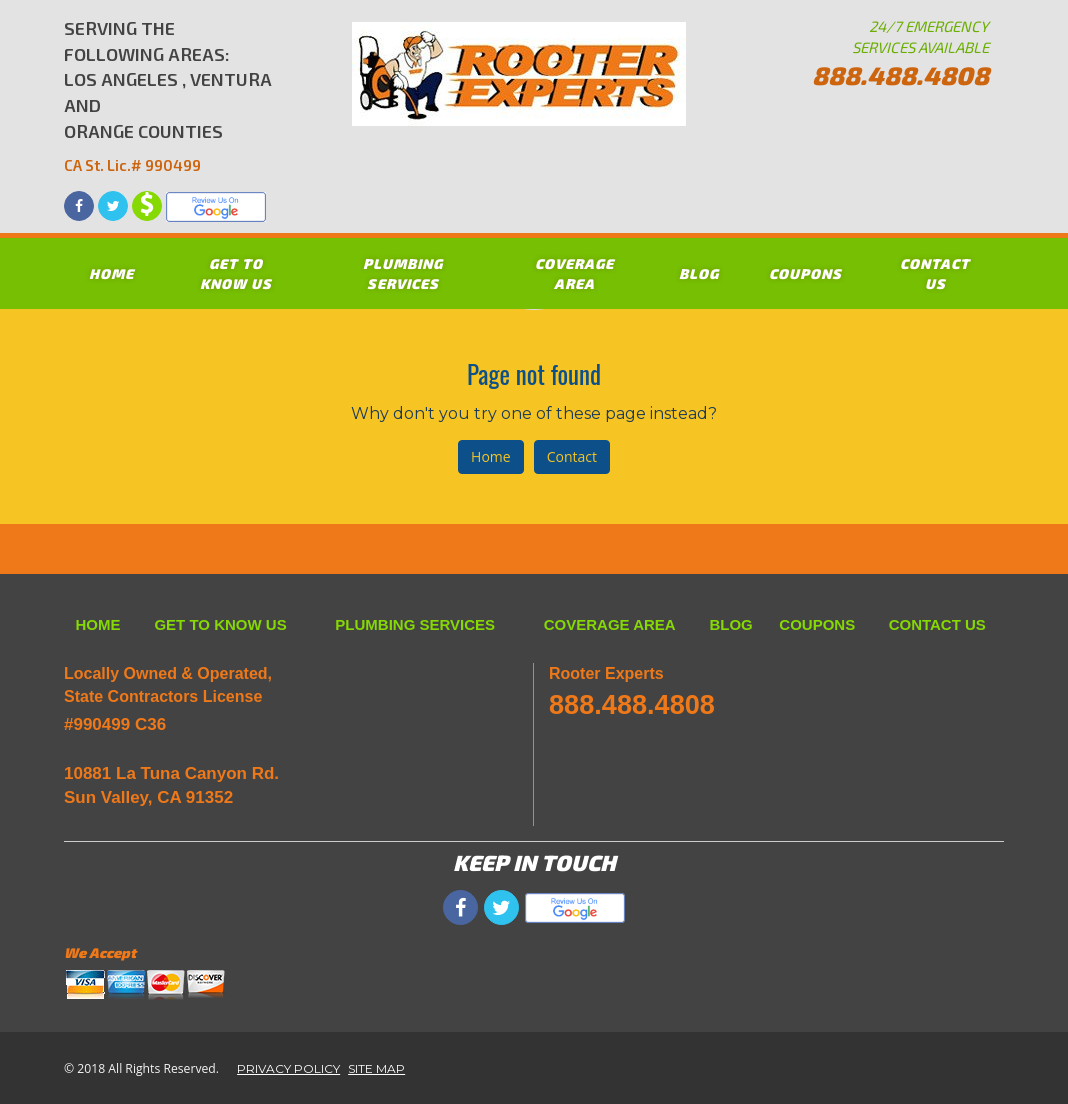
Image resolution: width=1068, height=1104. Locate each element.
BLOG (699, 273)
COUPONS (805, 273)
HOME (111, 273)
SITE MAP (376, 1068)
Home (491, 456)
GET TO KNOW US (236, 273)
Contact (572, 456)
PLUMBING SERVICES (403, 273)
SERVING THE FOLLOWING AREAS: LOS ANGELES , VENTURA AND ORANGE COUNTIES (170, 96)
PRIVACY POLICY (288, 1068)
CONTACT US (935, 273)
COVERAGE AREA (574, 273)
